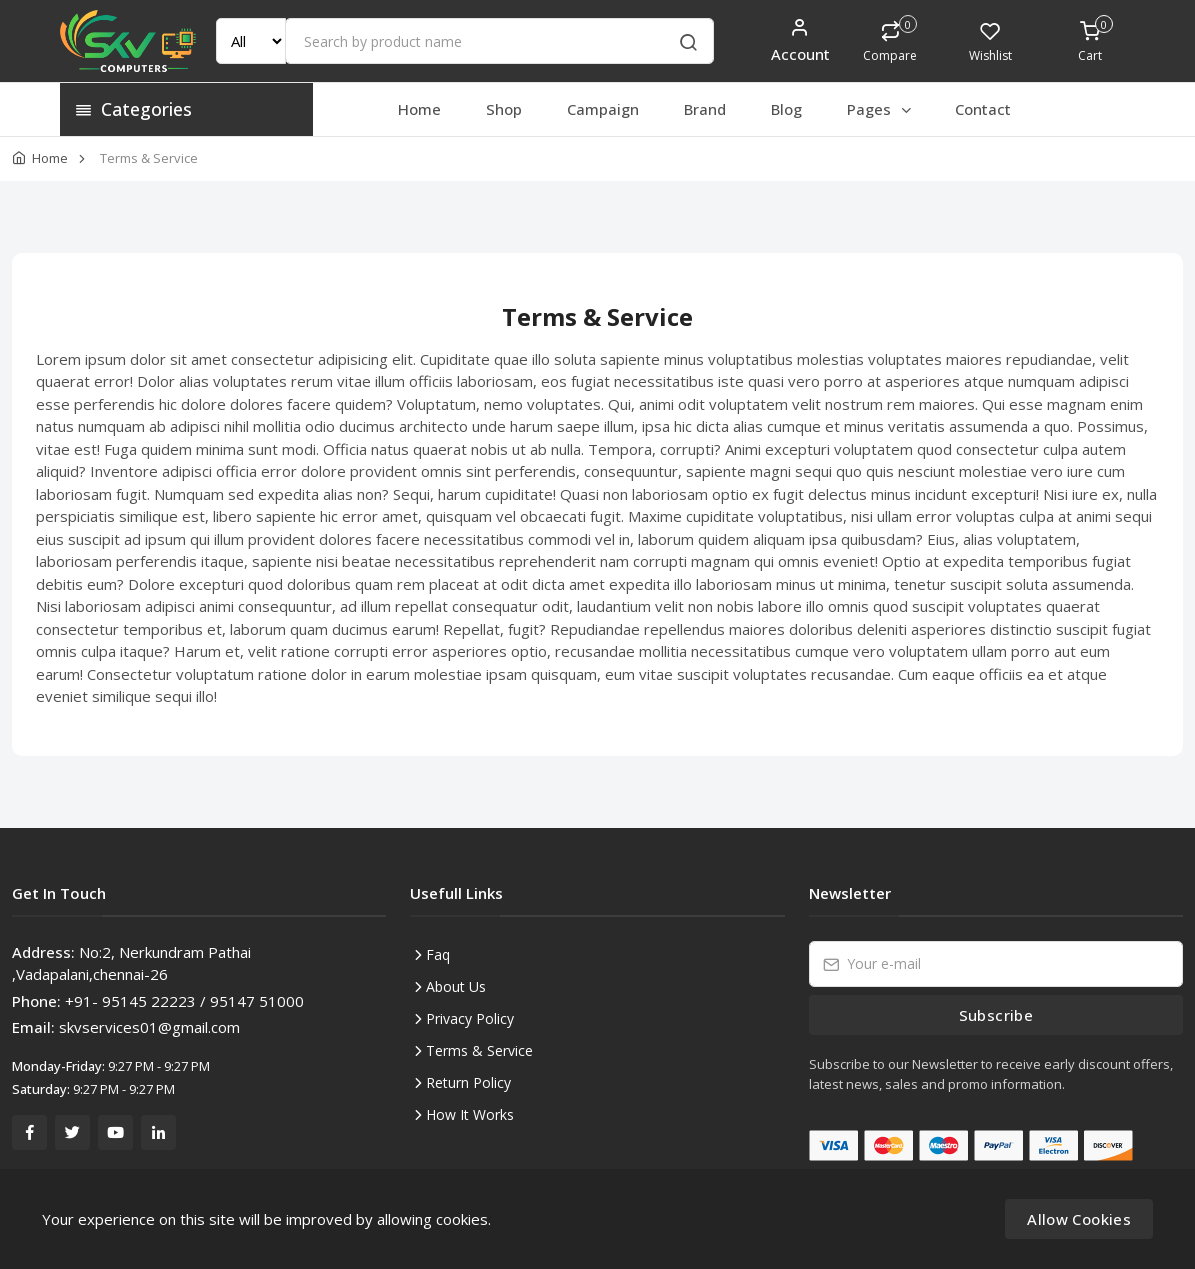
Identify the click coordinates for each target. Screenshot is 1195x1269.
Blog (786, 109)
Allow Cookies (1079, 1219)
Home (419, 109)
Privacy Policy (470, 1018)
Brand (705, 109)
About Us (456, 986)
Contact (983, 109)
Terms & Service (479, 1050)
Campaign (603, 109)
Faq (438, 954)
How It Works (470, 1114)
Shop (504, 109)
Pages (880, 109)
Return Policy (468, 1082)
